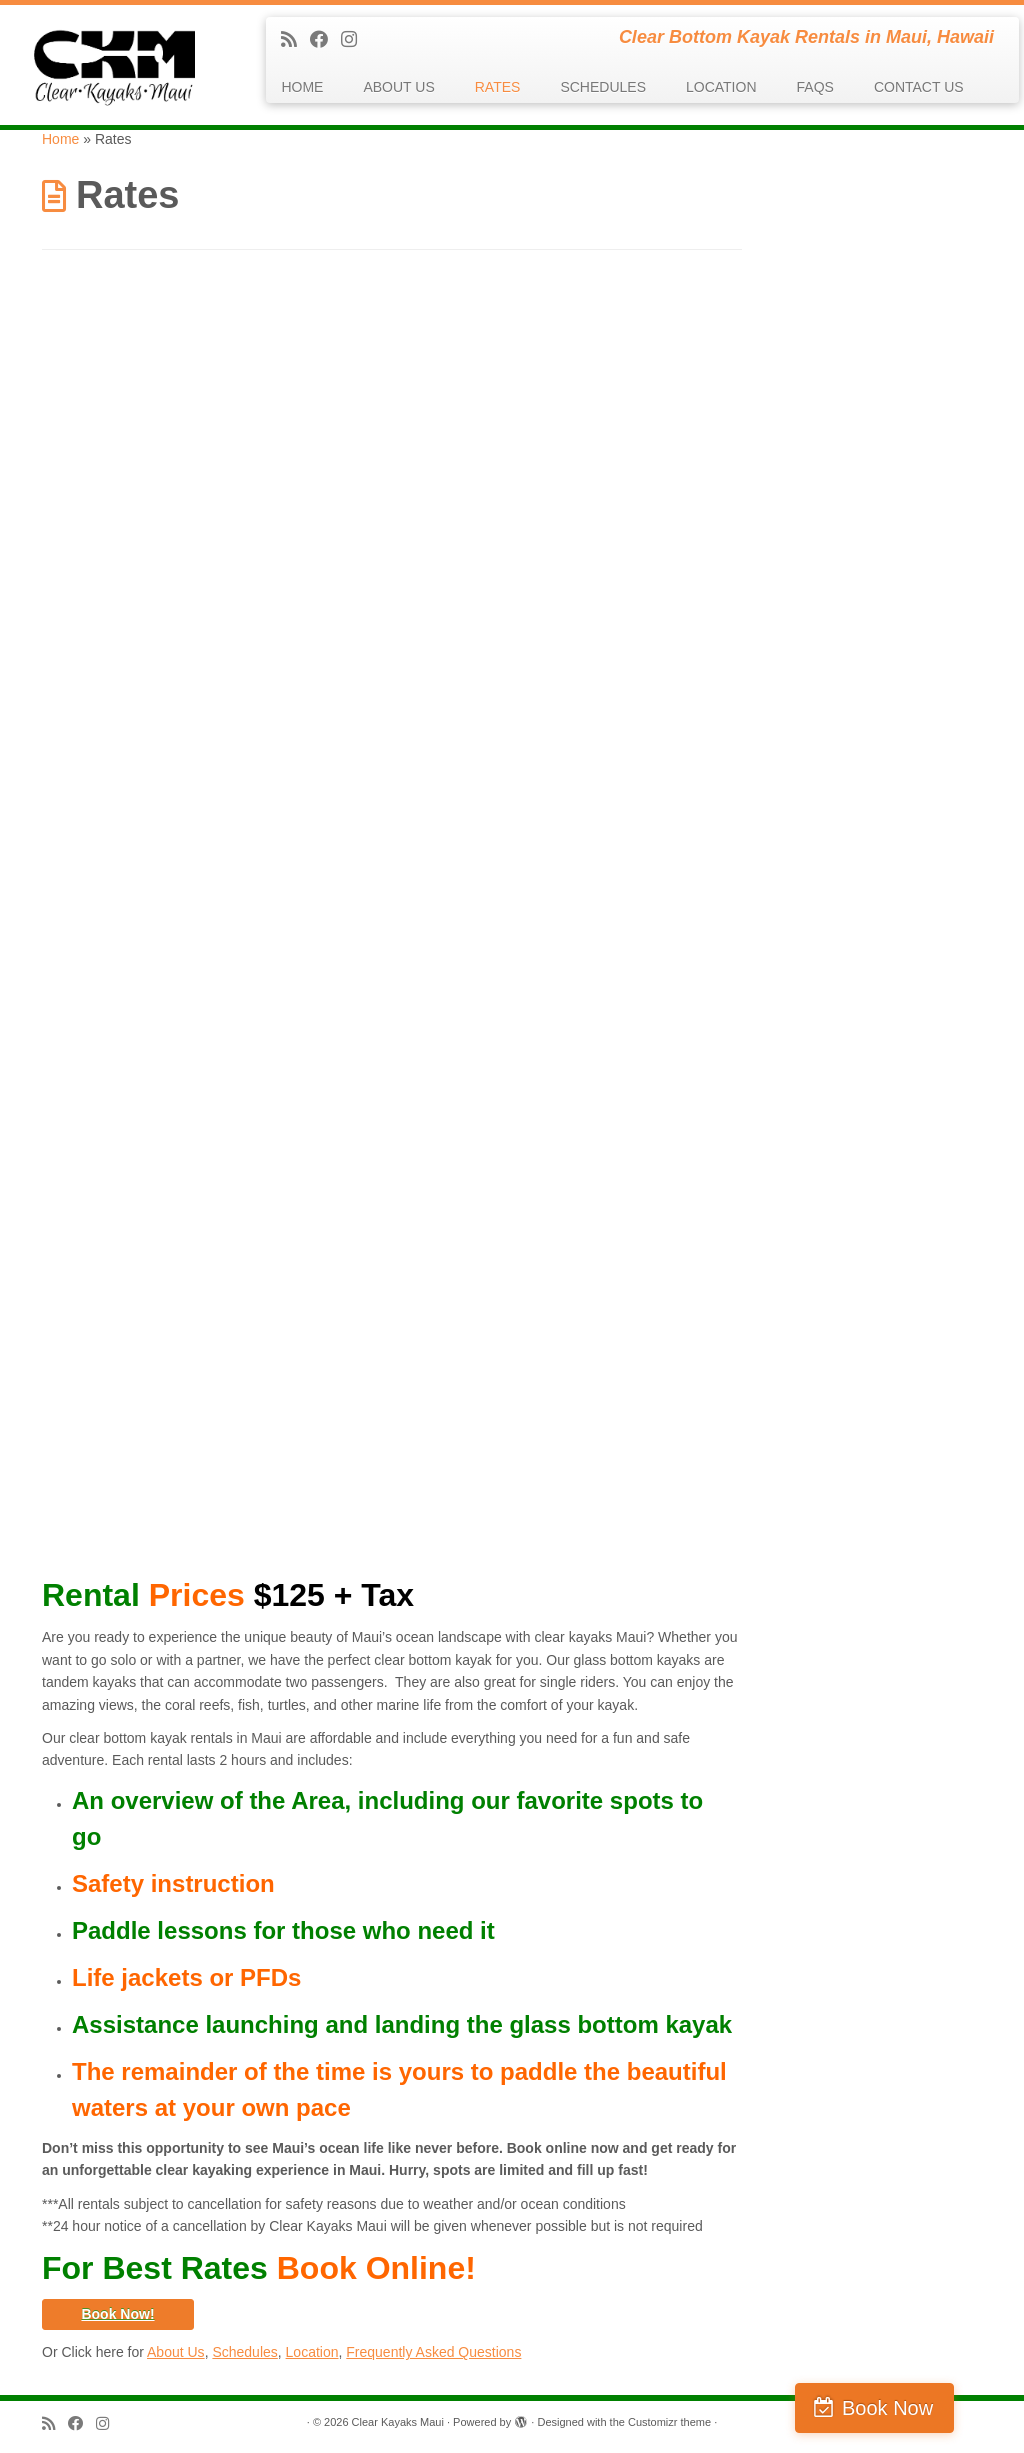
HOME (302, 87)
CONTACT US (919, 87)
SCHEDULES (603, 87)
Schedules (244, 2352)
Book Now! (117, 2314)
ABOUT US (398, 87)
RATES (498, 87)
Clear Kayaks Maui (398, 2422)
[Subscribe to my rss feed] (295, 40)
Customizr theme (669, 2422)
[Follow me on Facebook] (325, 40)
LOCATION (721, 87)
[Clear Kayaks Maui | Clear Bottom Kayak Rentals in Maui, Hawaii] (120, 65)
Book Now (937, 2408)
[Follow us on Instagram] (355, 40)
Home (60, 139)
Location (312, 2352)
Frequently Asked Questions (433, 2352)
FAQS (815, 87)
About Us (176, 2352)
